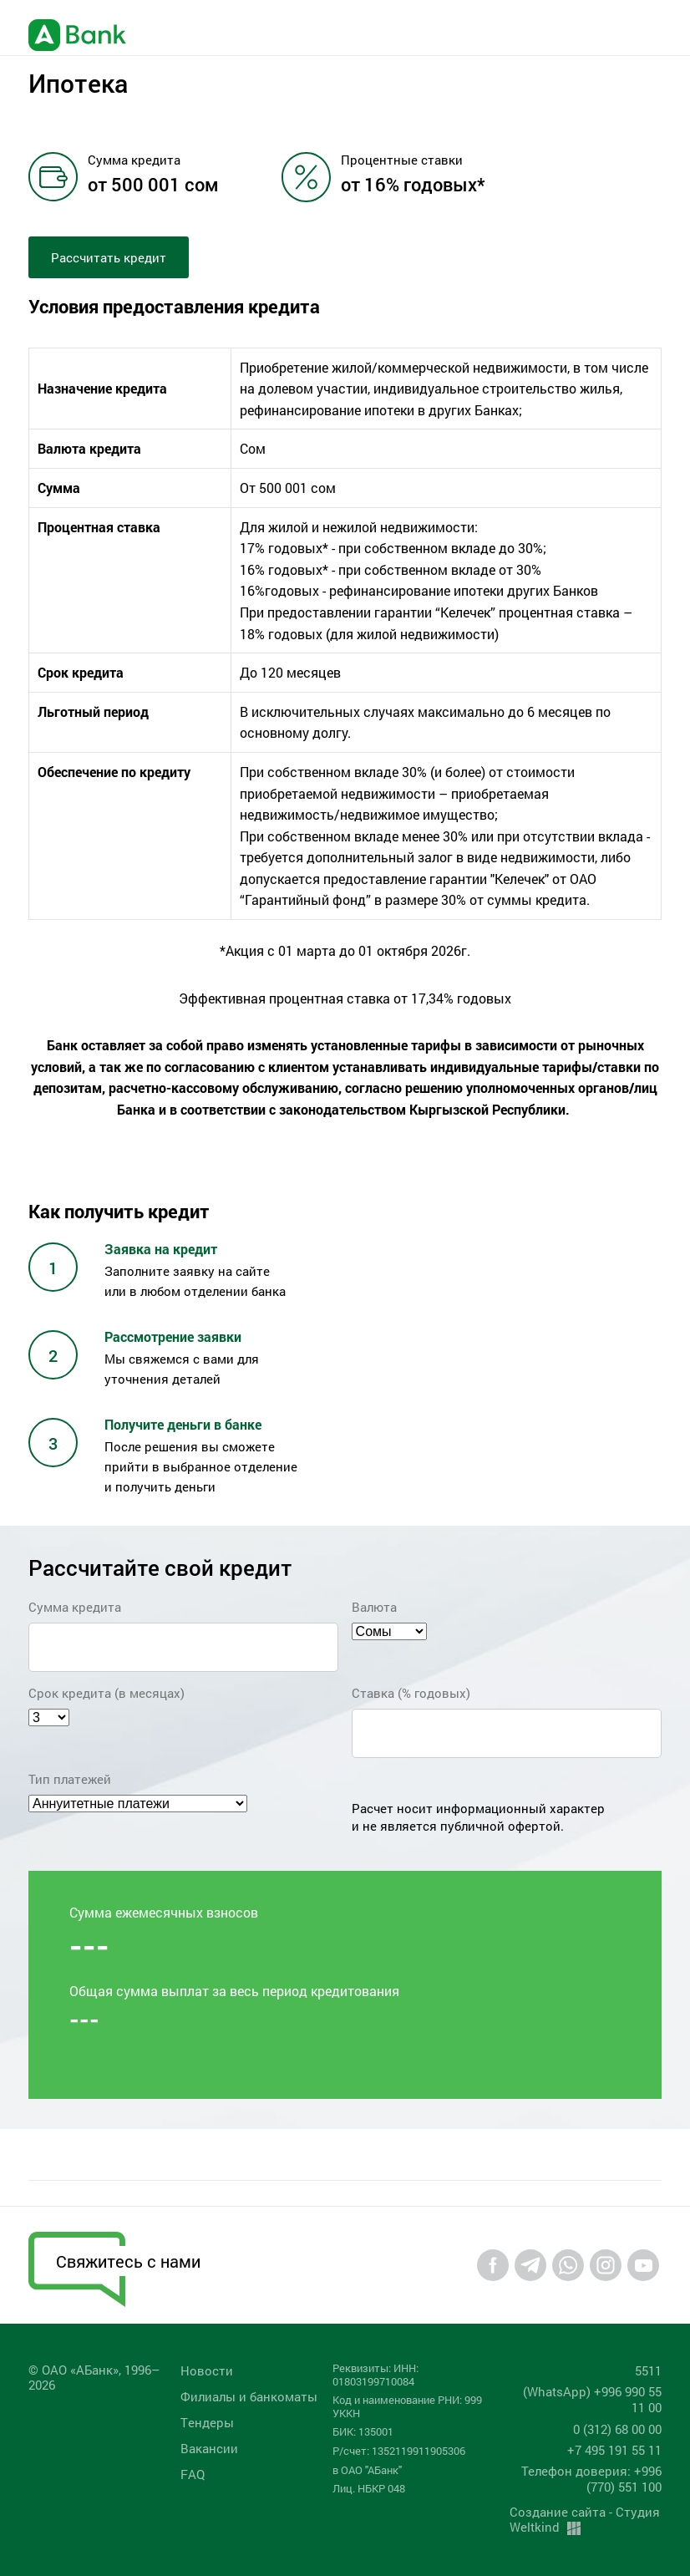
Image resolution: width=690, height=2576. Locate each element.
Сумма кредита (74, 1606)
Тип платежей (69, 1778)
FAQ (192, 2474)
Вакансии (209, 2448)
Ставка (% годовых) (411, 1692)
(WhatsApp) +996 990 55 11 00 (592, 2399)
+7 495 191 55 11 (614, 2449)
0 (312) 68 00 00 (617, 2429)
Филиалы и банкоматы (248, 2396)
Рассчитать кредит (108, 257)
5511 (648, 2370)
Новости (206, 2370)
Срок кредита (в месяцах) (106, 1692)
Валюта (374, 1606)
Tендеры (207, 2422)
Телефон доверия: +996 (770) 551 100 (591, 2478)
